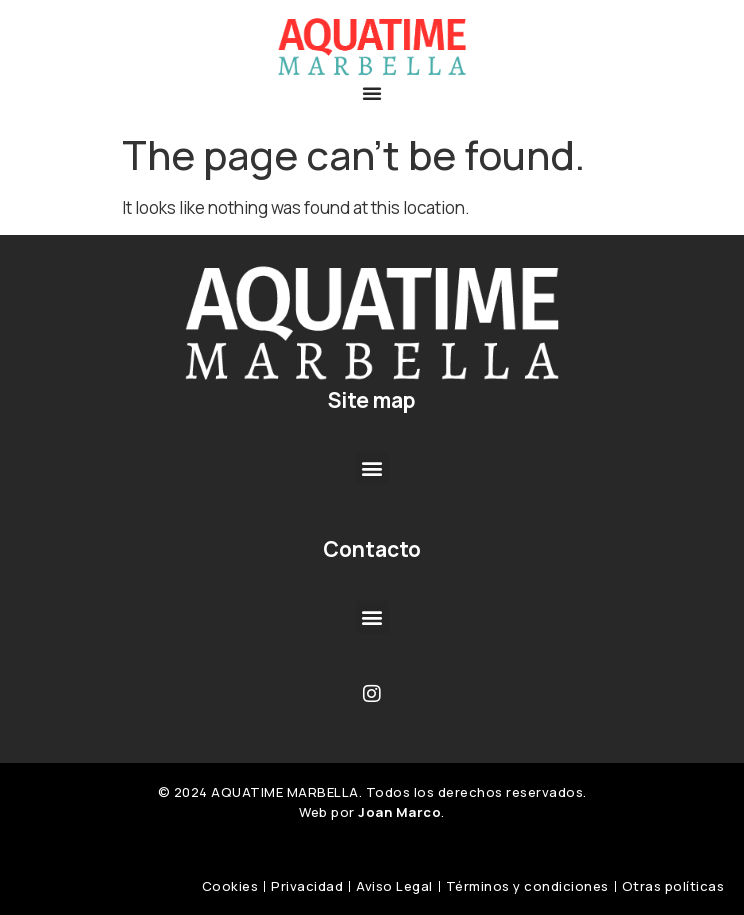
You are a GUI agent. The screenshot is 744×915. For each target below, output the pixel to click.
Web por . (372, 812)
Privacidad (307, 886)
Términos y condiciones (527, 886)
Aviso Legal (394, 886)
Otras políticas (673, 886)
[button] (372, 93)
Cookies (230, 886)
